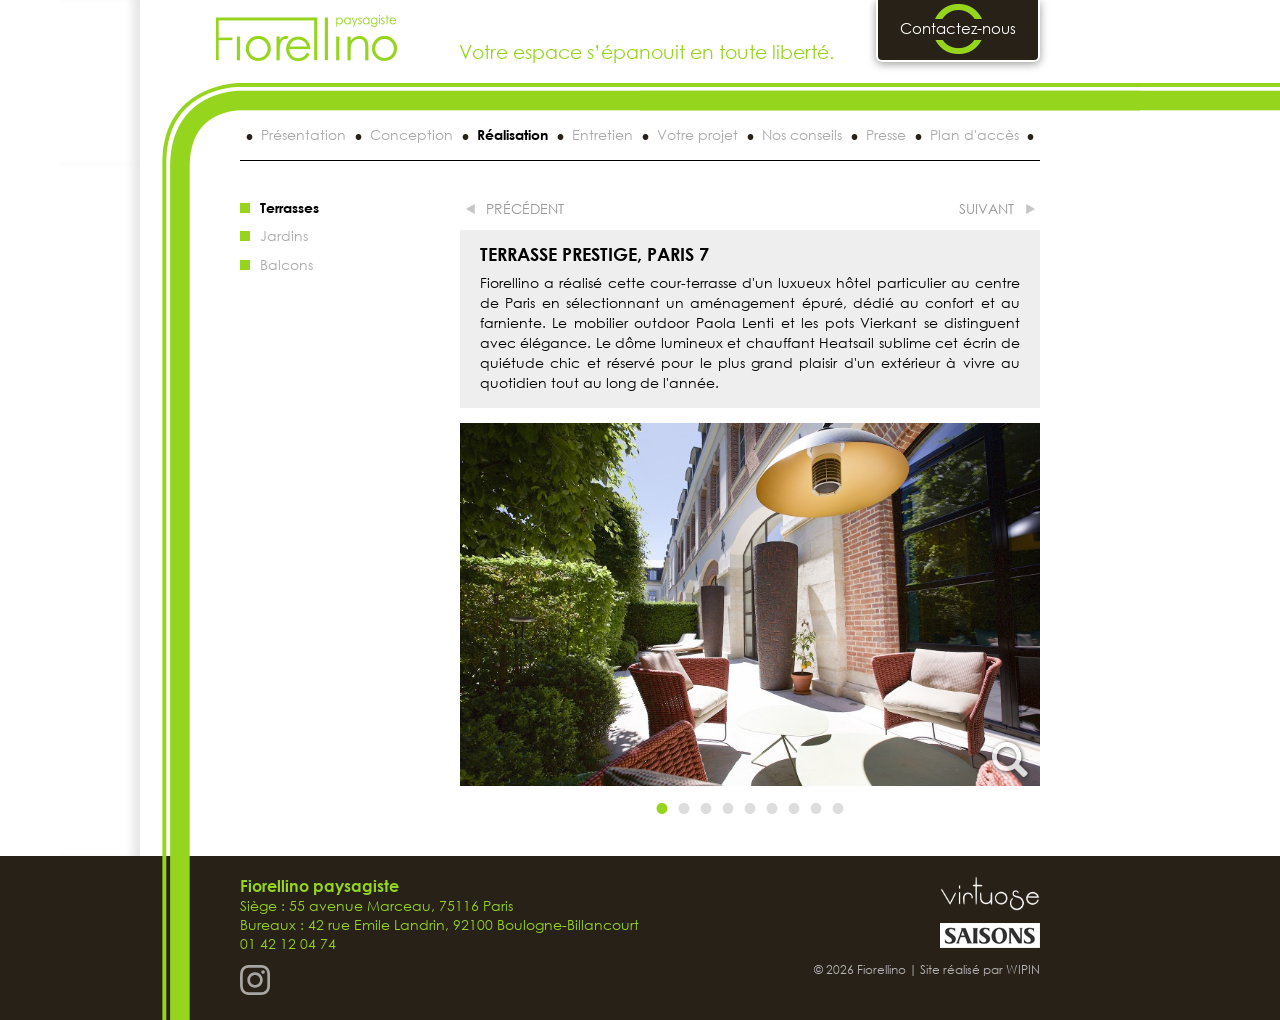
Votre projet (697, 134)
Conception (411, 134)
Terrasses (289, 207)
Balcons (286, 264)
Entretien (602, 134)
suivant (986, 208)
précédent (525, 208)
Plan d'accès (974, 134)
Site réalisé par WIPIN (980, 969)
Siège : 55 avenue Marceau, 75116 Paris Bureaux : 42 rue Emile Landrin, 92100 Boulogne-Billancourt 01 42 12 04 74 (439, 915)
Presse (886, 134)
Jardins (284, 235)
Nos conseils (802, 134)
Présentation (303, 134)
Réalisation (512, 134)
